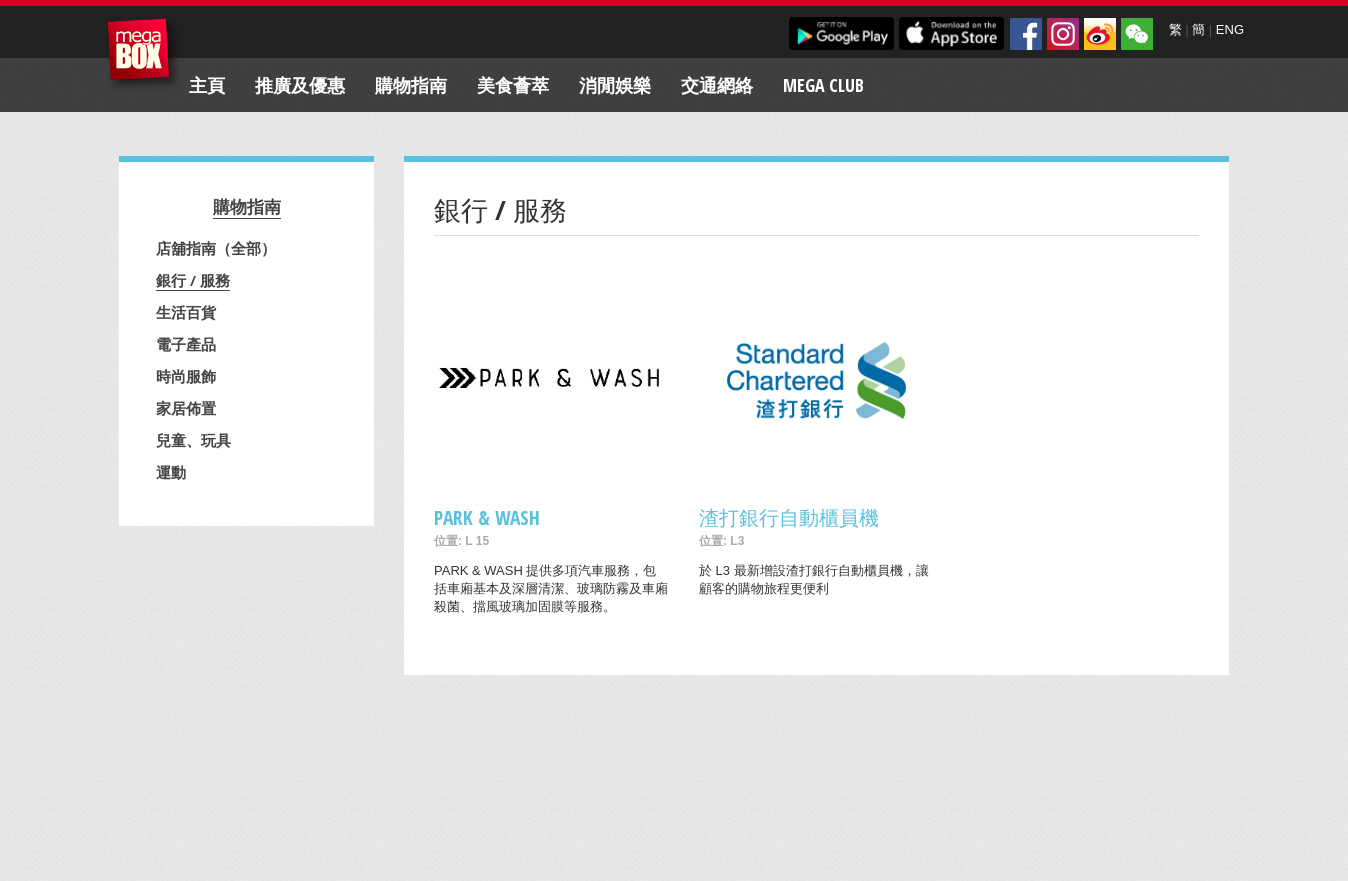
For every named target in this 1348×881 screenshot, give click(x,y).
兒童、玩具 (193, 440)
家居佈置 (186, 408)
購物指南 (411, 85)
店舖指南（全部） (216, 248)
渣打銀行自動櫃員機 (789, 517)
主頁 (207, 85)
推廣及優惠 (300, 85)
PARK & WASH (487, 517)
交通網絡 (717, 85)
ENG (1230, 29)
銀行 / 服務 (193, 280)
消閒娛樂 (615, 85)
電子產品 (186, 344)
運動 (171, 472)
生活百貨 (186, 312)
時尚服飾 (186, 376)
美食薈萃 (513, 85)
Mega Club (823, 85)
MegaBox (143, 54)
